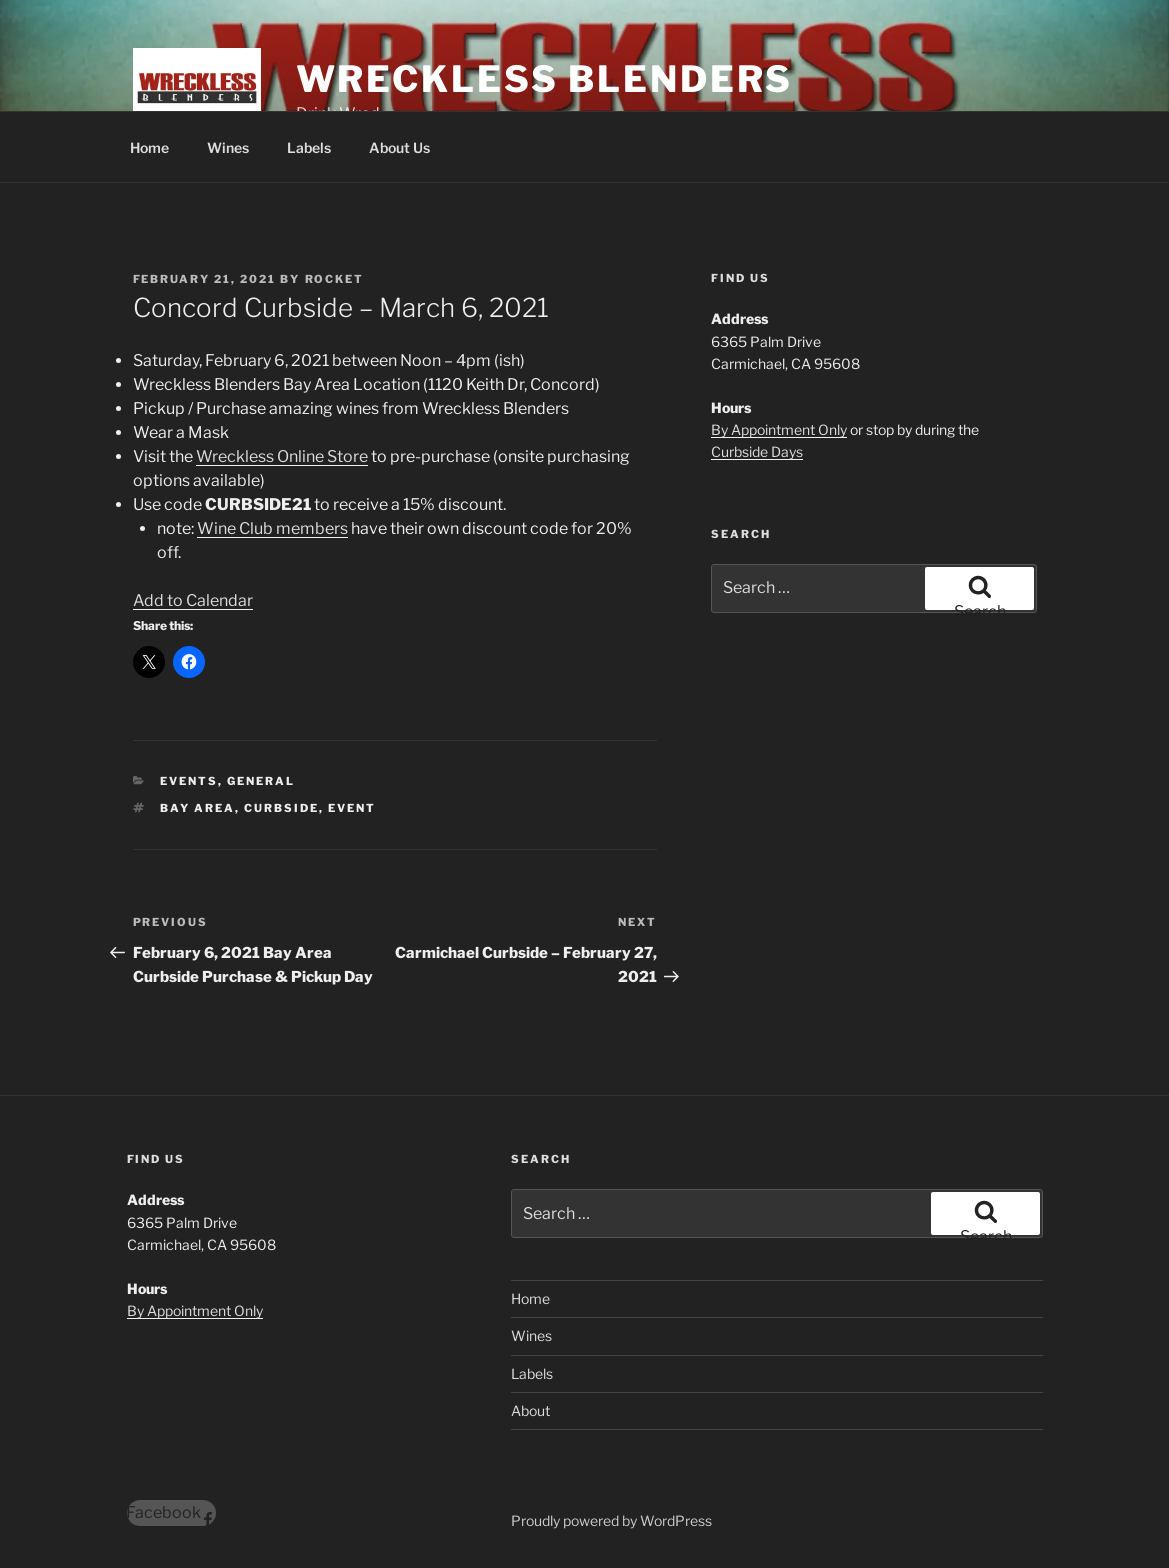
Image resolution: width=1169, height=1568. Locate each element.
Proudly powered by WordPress (611, 1520)
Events (189, 781)
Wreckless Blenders (545, 79)
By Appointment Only (779, 429)
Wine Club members (272, 528)
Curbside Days (757, 451)
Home (149, 147)
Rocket (335, 279)
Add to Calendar (193, 600)
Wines (228, 147)
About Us (399, 147)
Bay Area (197, 808)
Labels (309, 147)
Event (352, 808)
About (530, 1410)
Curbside (281, 808)
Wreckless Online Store (282, 456)
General (261, 781)
